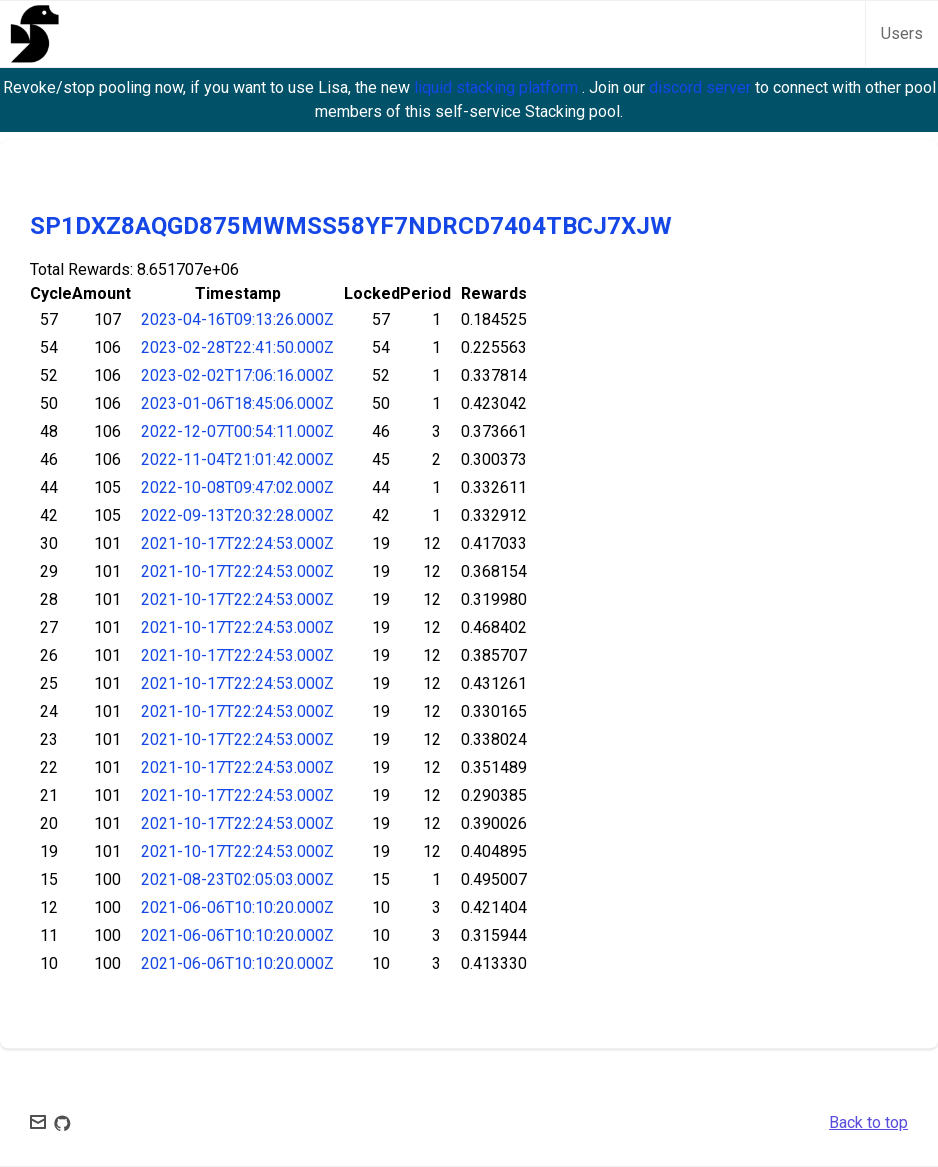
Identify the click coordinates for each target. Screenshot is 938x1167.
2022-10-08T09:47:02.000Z (237, 487)
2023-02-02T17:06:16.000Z (237, 375)
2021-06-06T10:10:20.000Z (237, 907)
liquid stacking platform (498, 87)
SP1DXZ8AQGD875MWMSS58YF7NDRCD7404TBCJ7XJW (351, 226)
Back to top (868, 1122)
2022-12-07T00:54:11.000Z (237, 431)
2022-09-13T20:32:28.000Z (237, 515)
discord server (702, 87)
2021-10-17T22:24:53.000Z (237, 543)
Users (902, 33)
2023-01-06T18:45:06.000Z (237, 403)
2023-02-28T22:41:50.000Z (237, 347)
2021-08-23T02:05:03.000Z (237, 879)
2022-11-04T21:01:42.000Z (237, 459)
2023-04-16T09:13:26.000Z (237, 319)
